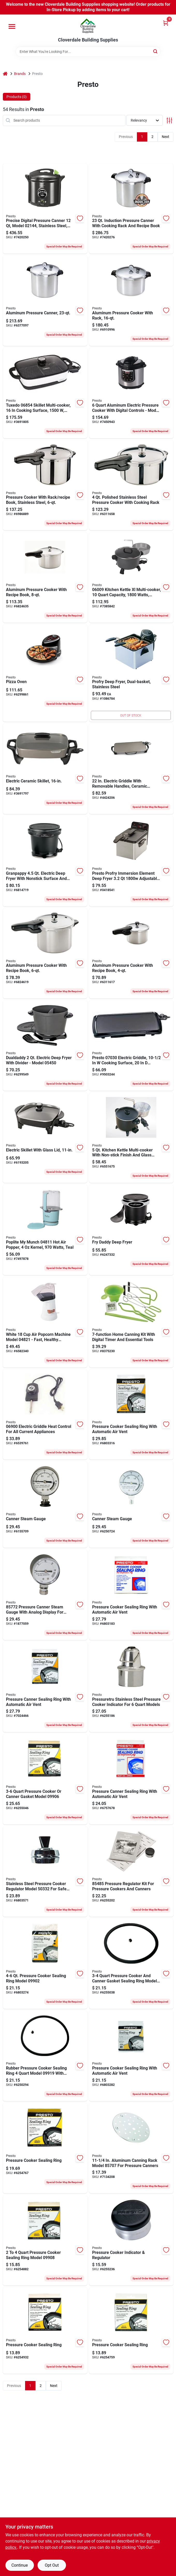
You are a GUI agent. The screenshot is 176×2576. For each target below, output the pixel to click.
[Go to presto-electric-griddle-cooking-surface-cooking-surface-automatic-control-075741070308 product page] (131, 1045)
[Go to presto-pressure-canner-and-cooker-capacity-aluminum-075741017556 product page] (131, 300)
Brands (20, 74)
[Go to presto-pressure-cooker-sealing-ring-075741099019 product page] (45, 2330)
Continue (19, 2565)
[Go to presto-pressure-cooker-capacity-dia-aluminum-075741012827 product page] (45, 577)
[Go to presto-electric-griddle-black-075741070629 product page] (131, 769)
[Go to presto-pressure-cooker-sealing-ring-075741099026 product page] (45, 1964)
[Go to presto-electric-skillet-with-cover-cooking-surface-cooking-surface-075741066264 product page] (45, 1138)
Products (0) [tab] (16, 97)
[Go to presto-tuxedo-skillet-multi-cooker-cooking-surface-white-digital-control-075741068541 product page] (45, 393)
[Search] (155, 51)
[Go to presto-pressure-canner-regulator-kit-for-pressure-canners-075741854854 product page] (131, 1871)
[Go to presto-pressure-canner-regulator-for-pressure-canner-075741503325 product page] (45, 1871)
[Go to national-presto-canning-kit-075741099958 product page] (131, 1322)
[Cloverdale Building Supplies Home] (88, 26)
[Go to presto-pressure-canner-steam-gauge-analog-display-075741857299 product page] (45, 1504)
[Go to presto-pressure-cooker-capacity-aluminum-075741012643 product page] (45, 953)
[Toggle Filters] (169, 120)
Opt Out (52, 2565)
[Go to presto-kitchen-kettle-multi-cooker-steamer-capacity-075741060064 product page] (131, 1138)
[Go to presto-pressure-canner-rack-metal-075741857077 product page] (131, 2148)
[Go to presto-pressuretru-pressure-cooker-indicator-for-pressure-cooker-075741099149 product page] (131, 1687)
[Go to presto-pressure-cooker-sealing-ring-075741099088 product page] (45, 2240)
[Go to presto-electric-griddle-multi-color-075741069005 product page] (45, 1414)
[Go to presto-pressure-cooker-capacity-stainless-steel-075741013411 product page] (131, 485)
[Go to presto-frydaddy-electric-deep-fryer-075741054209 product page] (131, 1230)
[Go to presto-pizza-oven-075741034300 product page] (45, 673)
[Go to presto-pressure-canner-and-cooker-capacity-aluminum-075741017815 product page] (45, 300)
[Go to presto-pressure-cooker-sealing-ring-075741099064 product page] (45, 1779)
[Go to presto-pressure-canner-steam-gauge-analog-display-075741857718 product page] (131, 1504)
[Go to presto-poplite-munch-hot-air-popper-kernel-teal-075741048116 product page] (45, 1230)
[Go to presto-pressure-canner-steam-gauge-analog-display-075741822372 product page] (45, 1595)
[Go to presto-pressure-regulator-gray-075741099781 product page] (131, 2240)
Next (165, 137)
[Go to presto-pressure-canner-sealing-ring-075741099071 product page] (45, 2148)
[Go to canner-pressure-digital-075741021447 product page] (45, 208)
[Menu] (12, 26)
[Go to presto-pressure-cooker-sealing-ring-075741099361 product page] (131, 2056)
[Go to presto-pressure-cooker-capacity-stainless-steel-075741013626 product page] (45, 485)
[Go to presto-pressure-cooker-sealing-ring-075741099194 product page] (45, 2056)
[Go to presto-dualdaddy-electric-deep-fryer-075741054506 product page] (45, 1045)
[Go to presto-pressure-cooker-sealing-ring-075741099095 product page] (131, 2330)
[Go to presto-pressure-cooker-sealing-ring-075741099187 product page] (131, 1964)
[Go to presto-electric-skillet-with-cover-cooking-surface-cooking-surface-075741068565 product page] (45, 769)
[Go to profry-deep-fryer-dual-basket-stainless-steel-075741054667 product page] (131, 673)
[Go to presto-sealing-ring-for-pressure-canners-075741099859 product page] (45, 1687)
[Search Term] (88, 51)
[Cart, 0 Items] (165, 23)
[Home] (5, 74)
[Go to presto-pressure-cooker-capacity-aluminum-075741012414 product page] (131, 953)
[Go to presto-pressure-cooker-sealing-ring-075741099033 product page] (131, 1595)
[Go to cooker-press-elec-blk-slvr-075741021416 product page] (131, 393)
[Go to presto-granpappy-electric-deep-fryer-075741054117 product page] (45, 861)
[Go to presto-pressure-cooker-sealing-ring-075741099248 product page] (131, 1779)
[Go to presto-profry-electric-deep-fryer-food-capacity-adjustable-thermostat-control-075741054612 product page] (131, 861)
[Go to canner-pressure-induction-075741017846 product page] (131, 208)
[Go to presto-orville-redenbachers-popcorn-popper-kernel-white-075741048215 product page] (45, 1322)
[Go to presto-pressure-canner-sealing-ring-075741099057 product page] (131, 1414)
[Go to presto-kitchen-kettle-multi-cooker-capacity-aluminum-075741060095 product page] (131, 577)
